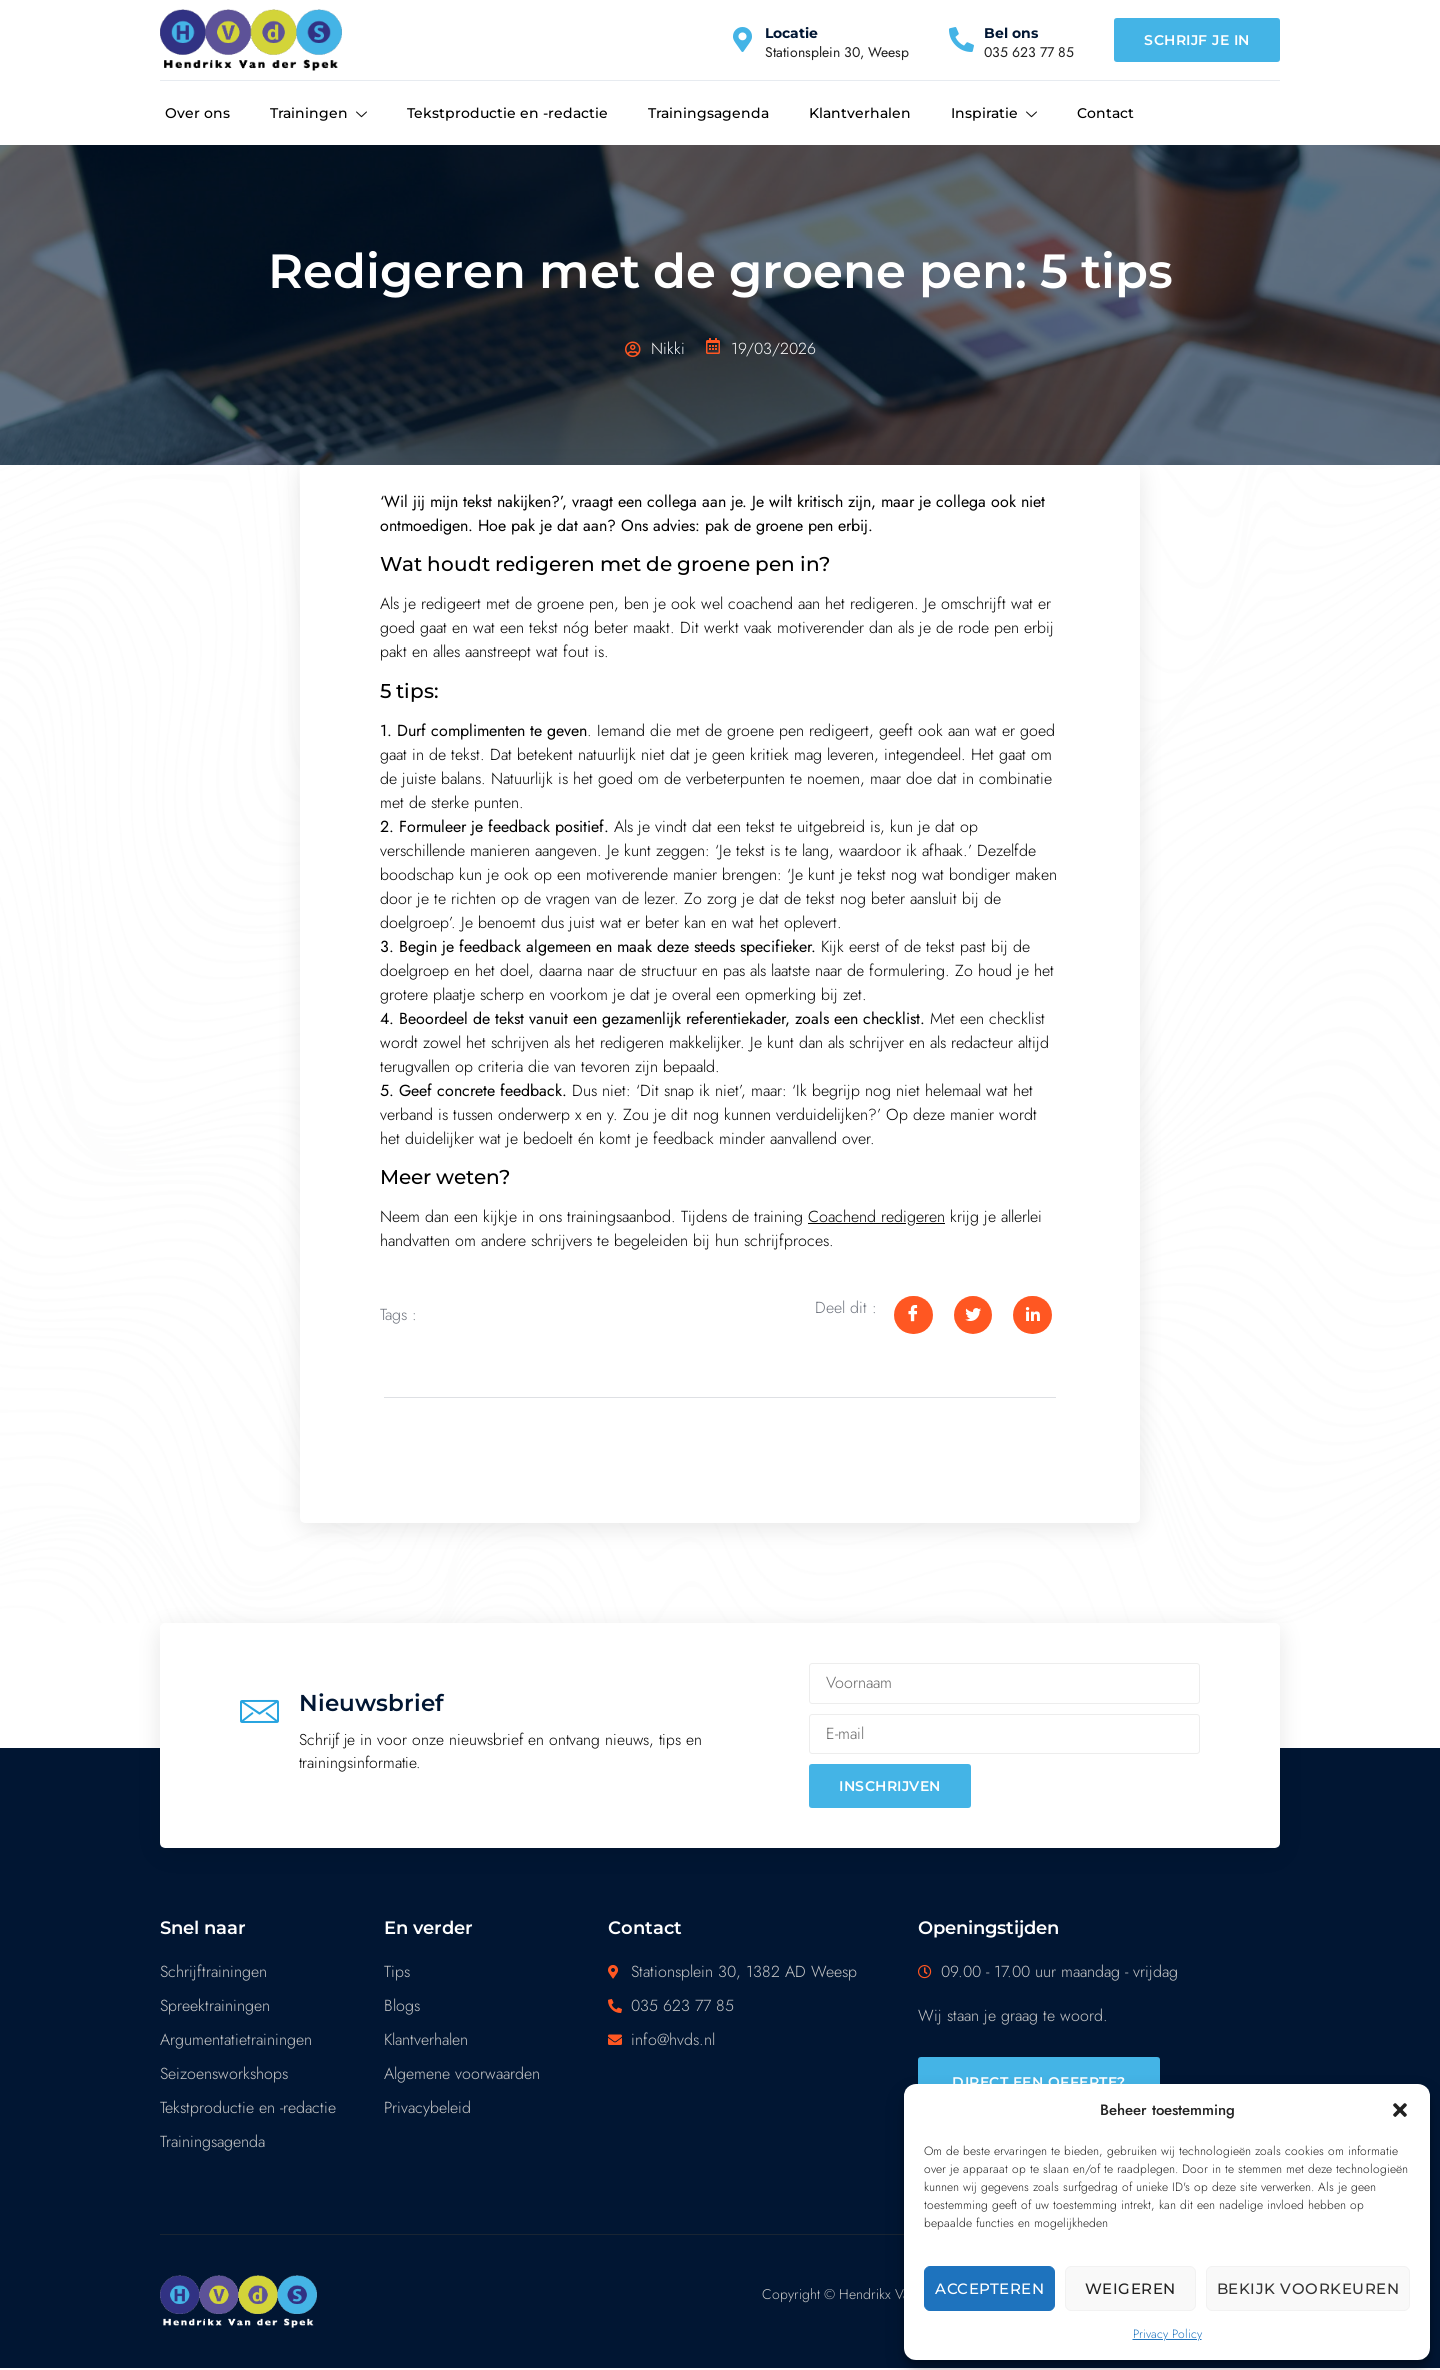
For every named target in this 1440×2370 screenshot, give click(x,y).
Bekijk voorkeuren (1308, 2288)
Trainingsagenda (708, 113)
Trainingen (318, 114)
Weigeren (1130, 2288)
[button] (1400, 2110)
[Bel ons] (961, 39)
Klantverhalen (860, 113)
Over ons (197, 113)
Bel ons (1011, 33)
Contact (1105, 113)
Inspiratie (994, 114)
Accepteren (989, 2288)
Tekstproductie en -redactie (507, 113)
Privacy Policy (1167, 2334)
